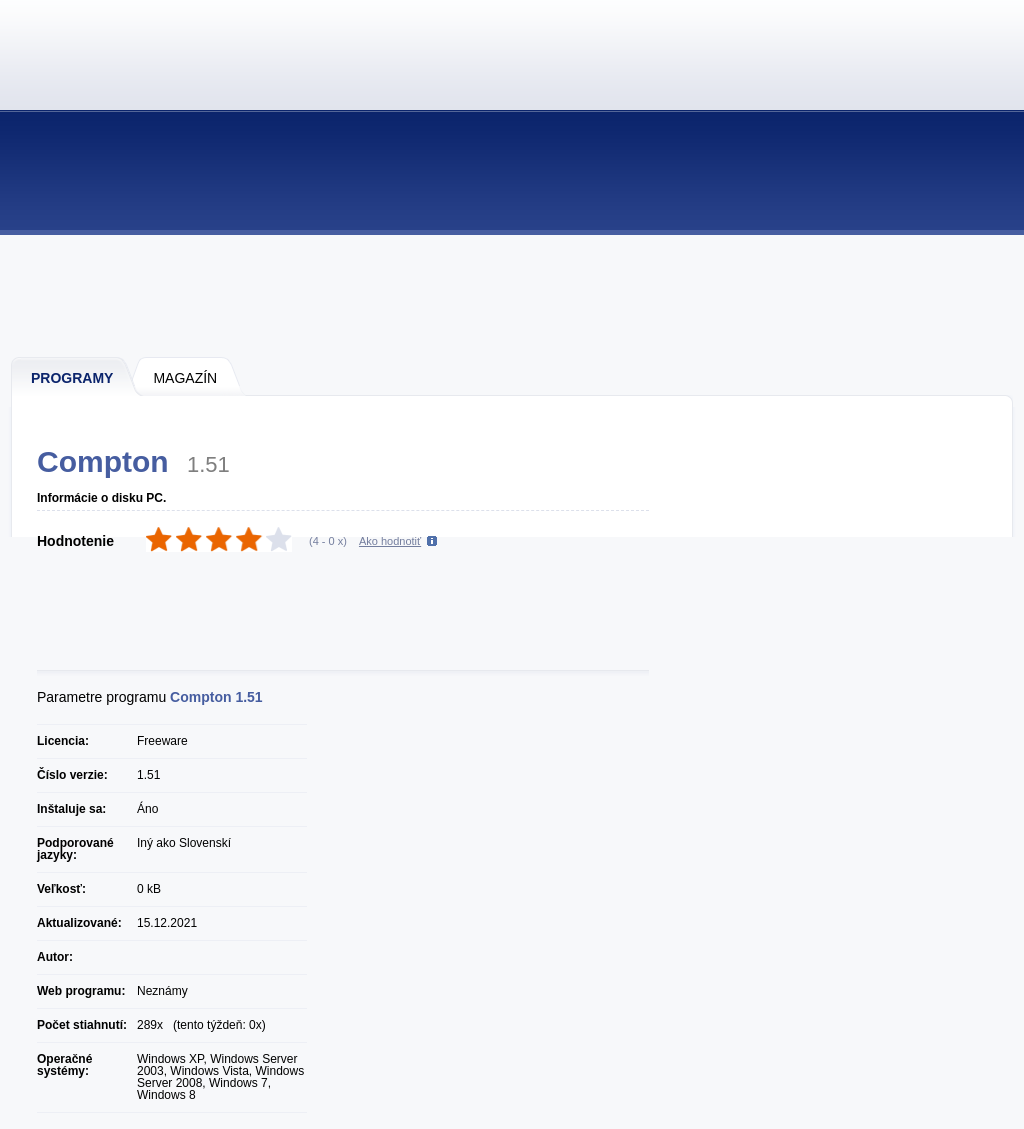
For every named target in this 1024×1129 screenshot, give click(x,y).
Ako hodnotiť (390, 541)
